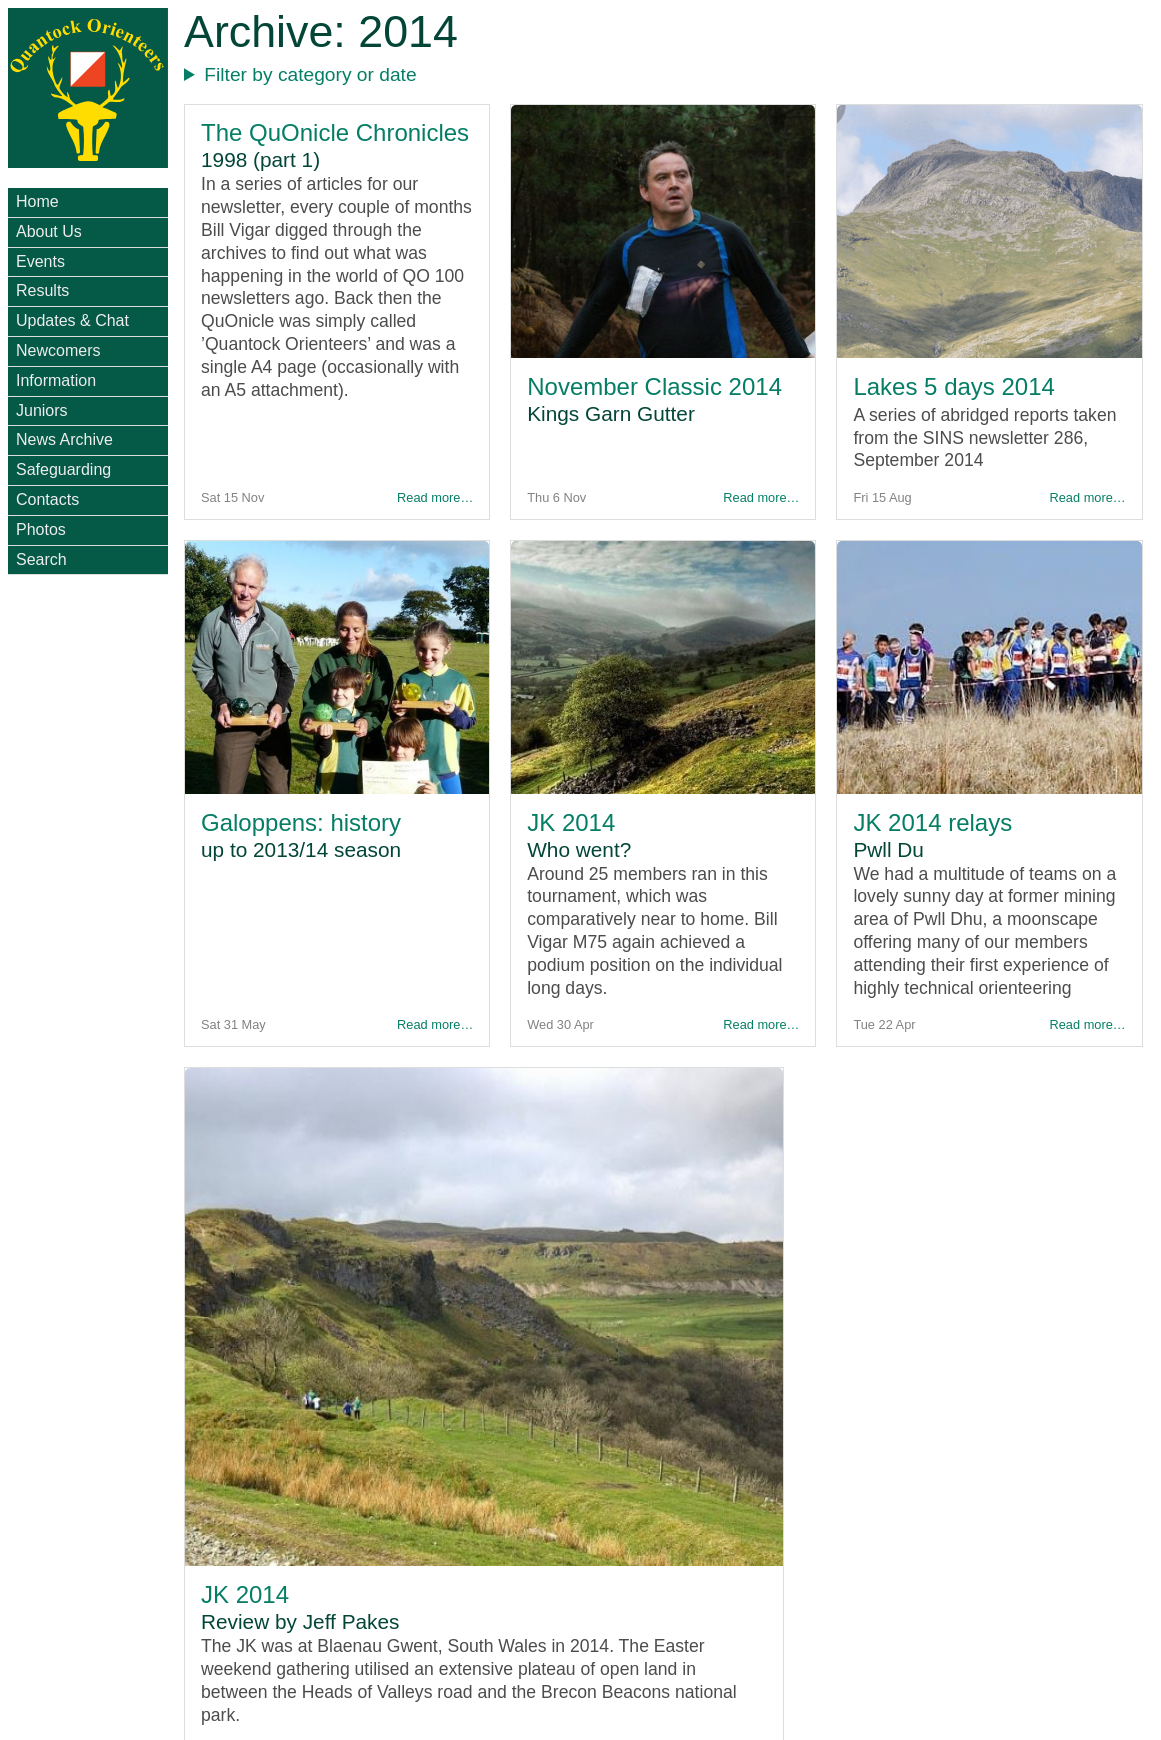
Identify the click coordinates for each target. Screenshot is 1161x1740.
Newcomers (58, 350)
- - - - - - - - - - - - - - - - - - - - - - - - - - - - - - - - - (668, 75)
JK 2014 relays (932, 822)
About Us (49, 231)
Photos (41, 529)
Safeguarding (63, 469)
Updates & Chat (72, 320)
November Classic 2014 (654, 386)
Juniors (42, 410)
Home (37, 201)
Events (40, 261)
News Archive (64, 439)
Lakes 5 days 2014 (953, 386)
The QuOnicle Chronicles (335, 132)
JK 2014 (571, 822)
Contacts (47, 499)
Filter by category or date (310, 74)
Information (56, 380)
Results (42, 290)
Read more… (435, 497)
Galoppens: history (301, 822)
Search (41, 559)
